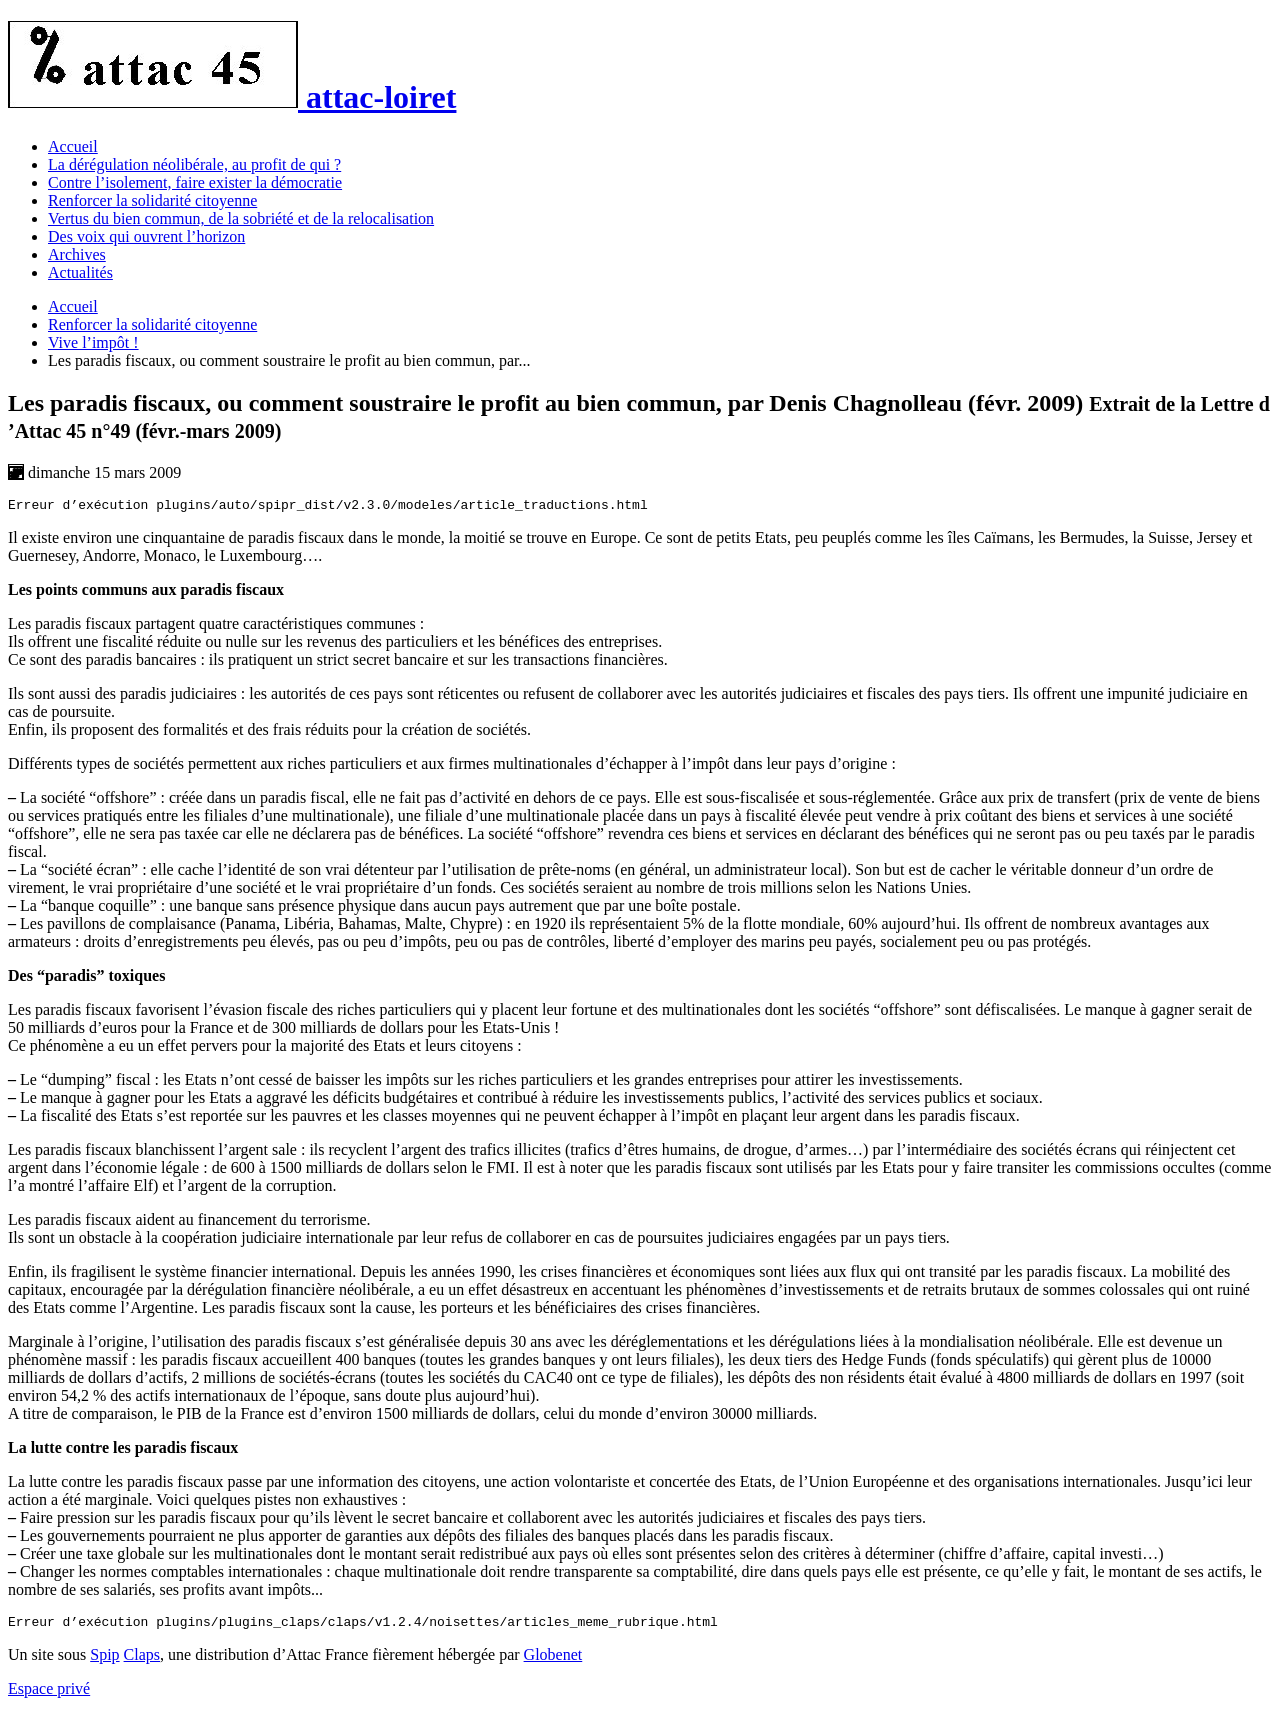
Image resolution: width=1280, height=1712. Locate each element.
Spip (104, 1660)
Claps (142, 1660)
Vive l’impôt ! (93, 342)
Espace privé (49, 1694)
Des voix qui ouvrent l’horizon (146, 236)
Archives (77, 254)
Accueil (73, 146)
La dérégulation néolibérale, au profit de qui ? (194, 164)
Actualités (80, 272)
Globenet (553, 1660)
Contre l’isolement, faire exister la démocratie (195, 182)
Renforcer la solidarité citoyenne (152, 200)
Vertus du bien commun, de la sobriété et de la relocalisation (241, 218)
